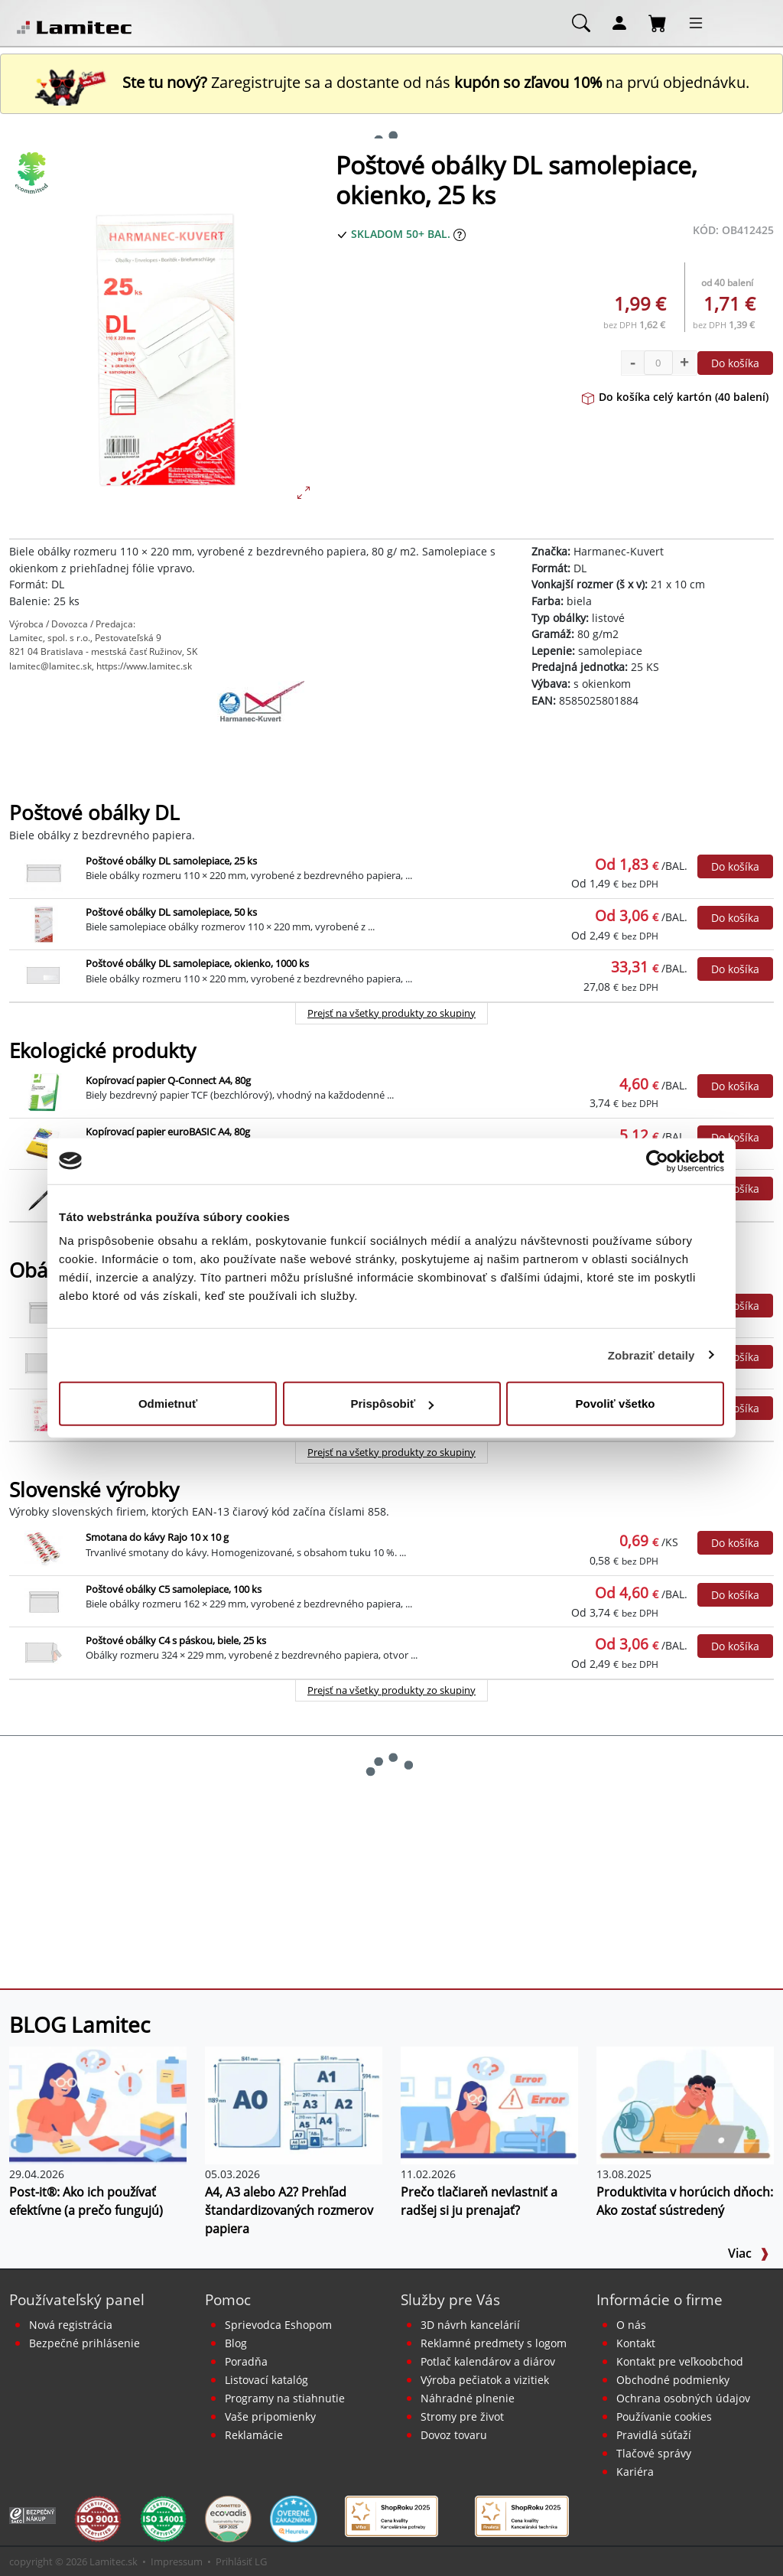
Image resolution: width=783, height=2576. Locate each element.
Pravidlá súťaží (653, 2435)
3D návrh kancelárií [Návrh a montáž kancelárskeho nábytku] (470, 2324)
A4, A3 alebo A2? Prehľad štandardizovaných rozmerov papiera (289, 2210)
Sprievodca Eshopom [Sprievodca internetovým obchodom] (278, 2324)
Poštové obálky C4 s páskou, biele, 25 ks (176, 1640)
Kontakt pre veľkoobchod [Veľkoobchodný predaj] (679, 2361)
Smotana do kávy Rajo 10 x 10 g (157, 1537)
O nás (631, 2324)
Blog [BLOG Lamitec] (236, 2343)
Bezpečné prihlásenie (84, 2343)
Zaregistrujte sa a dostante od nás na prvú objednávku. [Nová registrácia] (391, 82)
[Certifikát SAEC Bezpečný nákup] (32, 2514)
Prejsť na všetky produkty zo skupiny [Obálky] (391, 1452)
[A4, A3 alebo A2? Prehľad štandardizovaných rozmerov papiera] (293, 2104)
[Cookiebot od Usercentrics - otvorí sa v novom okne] (657, 1160)
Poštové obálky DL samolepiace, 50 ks (171, 912)
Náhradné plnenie (468, 2398)
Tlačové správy (653, 2453)
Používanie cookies (664, 2416)
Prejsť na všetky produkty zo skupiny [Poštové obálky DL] (391, 1013)
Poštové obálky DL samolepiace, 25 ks (171, 861)
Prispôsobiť (392, 1403)
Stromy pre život (462, 2416)
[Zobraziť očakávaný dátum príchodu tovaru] (459, 233)
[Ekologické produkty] (32, 172)
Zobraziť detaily (651, 1354)
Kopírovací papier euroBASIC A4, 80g (168, 1131)
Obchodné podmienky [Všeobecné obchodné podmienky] (672, 2379)
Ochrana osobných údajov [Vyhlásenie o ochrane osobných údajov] (683, 2398)
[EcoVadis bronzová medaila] (228, 2517)
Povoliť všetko (615, 1403)
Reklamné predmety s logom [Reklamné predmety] (494, 2343)
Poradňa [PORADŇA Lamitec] (246, 2361)
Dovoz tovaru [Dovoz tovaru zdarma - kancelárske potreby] (454, 2435)
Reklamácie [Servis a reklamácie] (254, 2435)
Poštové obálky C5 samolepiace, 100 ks (174, 1589)
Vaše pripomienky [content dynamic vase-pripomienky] (270, 2416)
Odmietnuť (167, 1403)
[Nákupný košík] (657, 22)
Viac (748, 2253)
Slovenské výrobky (94, 1490)
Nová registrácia (70, 2324)
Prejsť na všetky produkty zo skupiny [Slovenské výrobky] (391, 1690)
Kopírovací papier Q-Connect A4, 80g (168, 1080)
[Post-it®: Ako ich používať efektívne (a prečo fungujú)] (98, 2104)
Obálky (41, 1270)
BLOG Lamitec (79, 2024)
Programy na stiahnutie (285, 2398)
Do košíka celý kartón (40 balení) (675, 396)
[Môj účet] (619, 22)
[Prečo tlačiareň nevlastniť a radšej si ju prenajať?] (489, 2104)
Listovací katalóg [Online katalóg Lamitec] (266, 2379)
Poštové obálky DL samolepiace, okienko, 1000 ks (197, 963)
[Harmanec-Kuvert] (261, 719)
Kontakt (635, 2343)
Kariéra (635, 2471)
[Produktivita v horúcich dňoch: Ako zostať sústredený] (685, 2104)
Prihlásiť (234, 2561)
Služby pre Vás (450, 2299)
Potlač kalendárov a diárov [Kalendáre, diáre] (488, 2361)
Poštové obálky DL (94, 813)
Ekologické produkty (102, 1050)
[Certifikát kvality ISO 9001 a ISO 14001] (97, 2517)
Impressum (177, 2561)
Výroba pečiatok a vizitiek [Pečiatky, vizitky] (485, 2379)
